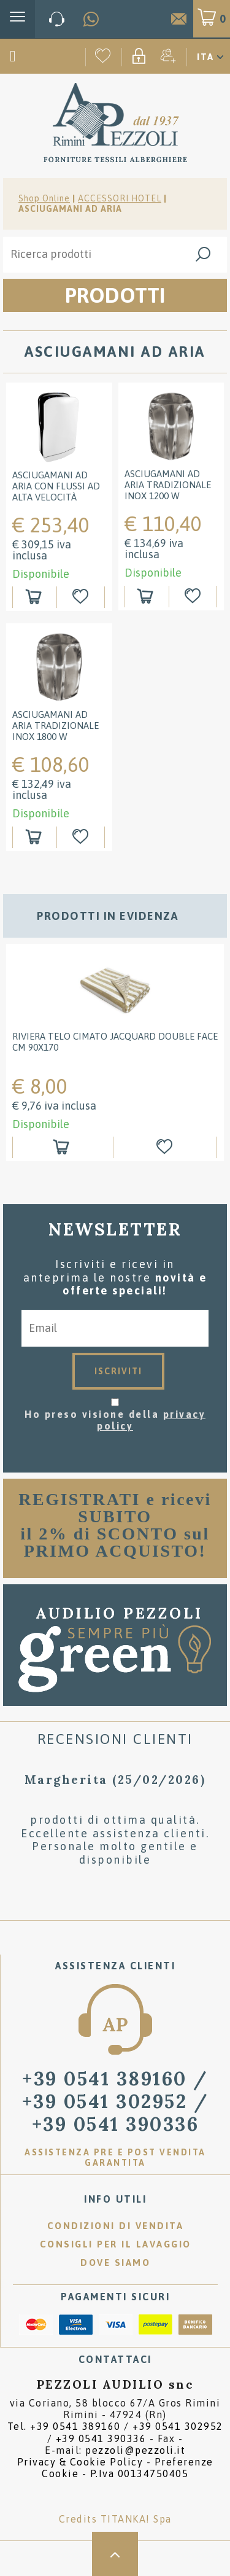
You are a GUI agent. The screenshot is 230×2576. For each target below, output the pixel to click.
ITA (205, 57)
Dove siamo (115, 2262)
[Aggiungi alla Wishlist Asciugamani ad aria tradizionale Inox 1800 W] (81, 837)
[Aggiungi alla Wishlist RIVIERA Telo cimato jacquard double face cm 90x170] (166, 1147)
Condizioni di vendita (115, 2225)
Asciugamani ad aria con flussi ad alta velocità (56, 486)
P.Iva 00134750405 (139, 2473)
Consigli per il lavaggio (115, 2244)
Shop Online (44, 198)
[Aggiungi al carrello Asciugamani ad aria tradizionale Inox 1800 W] (34, 837)
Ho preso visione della (115, 1420)
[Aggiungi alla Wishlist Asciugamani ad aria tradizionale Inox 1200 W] (194, 596)
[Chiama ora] (57, 19)
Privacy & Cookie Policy (80, 2461)
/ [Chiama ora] (115, 2101)
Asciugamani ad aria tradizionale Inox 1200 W (168, 485)
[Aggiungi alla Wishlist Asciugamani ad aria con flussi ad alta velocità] (81, 597)
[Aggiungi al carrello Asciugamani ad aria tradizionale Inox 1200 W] (147, 596)
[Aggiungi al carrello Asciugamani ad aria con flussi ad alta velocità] (34, 597)
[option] (115, 1058)
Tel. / (115, 2432)
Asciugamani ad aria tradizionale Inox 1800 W (55, 725)
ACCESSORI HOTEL (119, 198)
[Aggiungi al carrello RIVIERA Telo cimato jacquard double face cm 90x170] (62, 1147)
